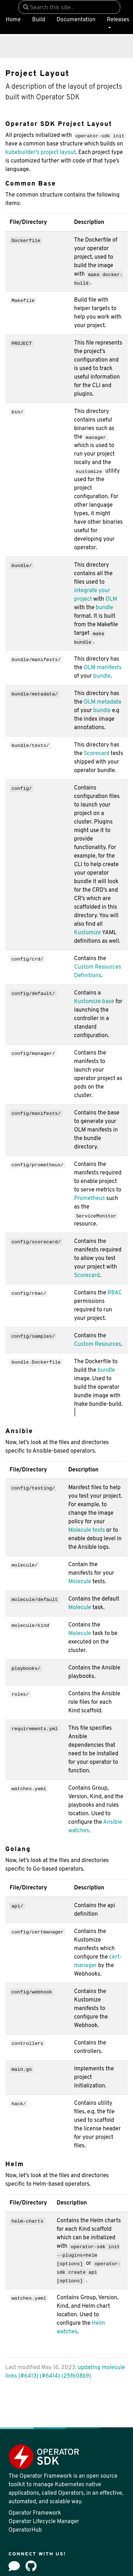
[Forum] (14, 2566)
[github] (31, 2566)
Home (13, 19)
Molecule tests (86, 1530)
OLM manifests (103, 667)
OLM (111, 599)
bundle (104, 607)
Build (38, 19)
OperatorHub (25, 2530)
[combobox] (69, 7)
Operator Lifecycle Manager (44, 2521)
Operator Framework (35, 2513)
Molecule (79, 1581)
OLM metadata (102, 702)
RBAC (114, 1293)
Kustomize (87, 932)
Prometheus (89, 1198)
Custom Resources (97, 1344)
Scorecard (96, 753)
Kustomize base (94, 1001)
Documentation (75, 19)
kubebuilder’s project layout (40, 152)
